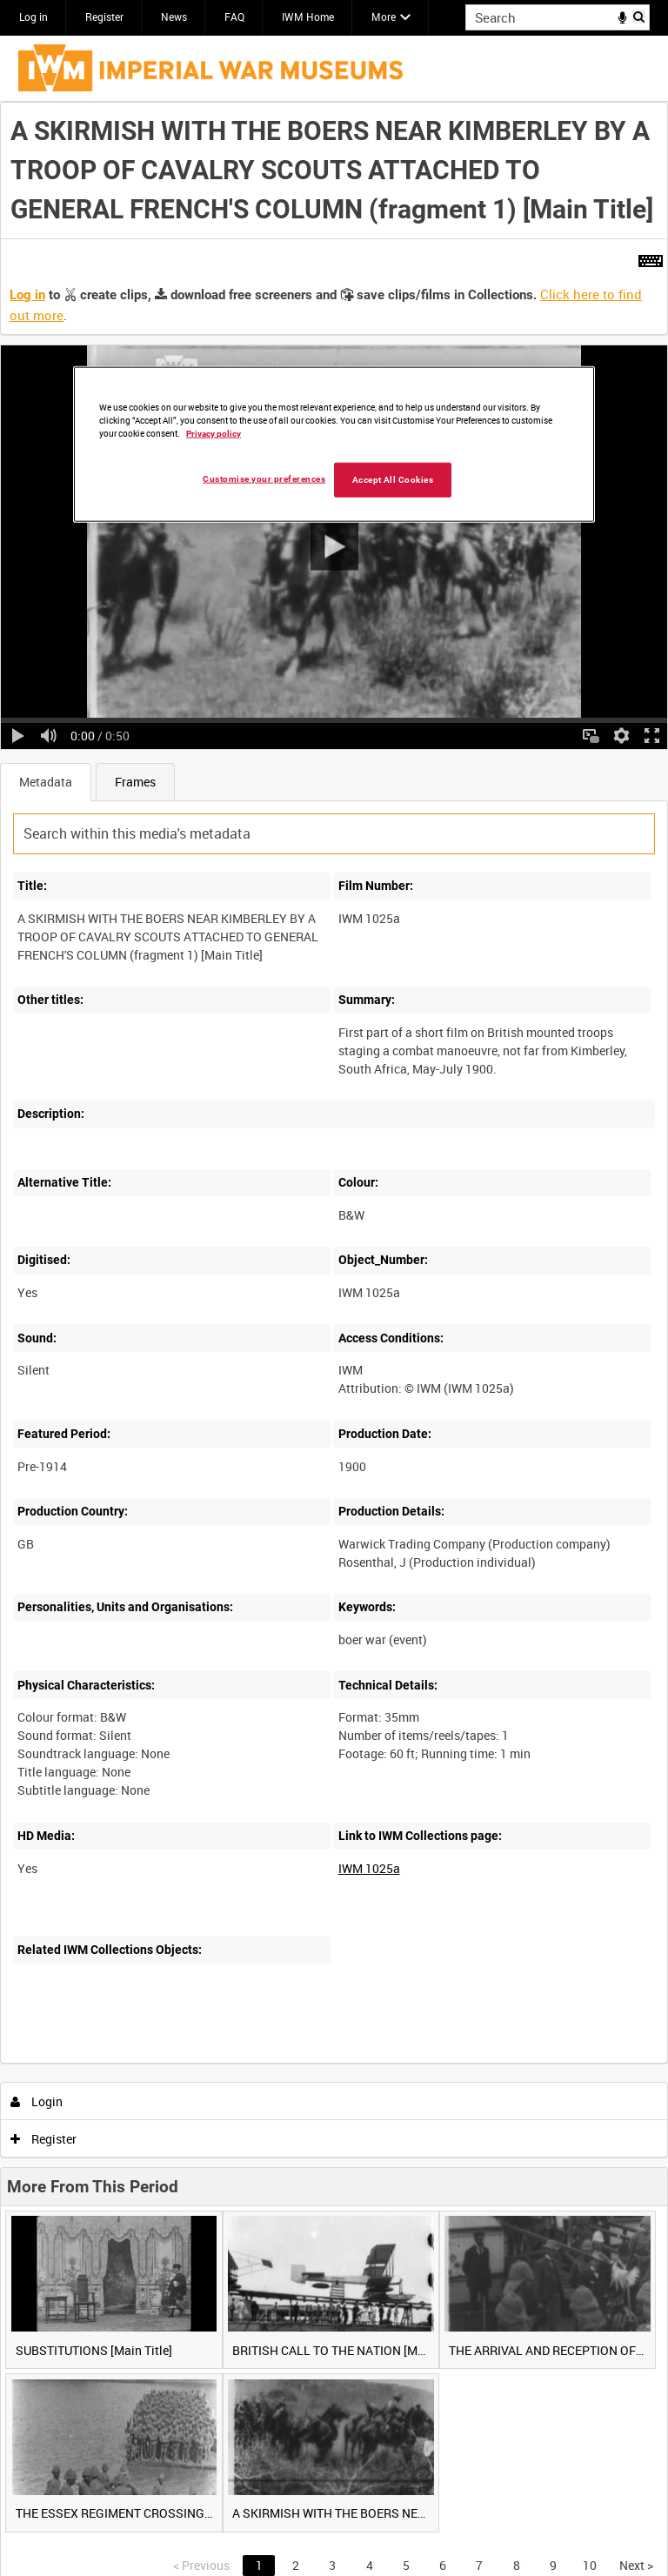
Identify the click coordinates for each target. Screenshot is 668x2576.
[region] (334, 444)
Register (104, 16)
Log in (33, 16)
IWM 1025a (369, 1868)
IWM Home (308, 16)
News (174, 16)
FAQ (234, 16)
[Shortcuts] (650, 257)
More (383, 16)
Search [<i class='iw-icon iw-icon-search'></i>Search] (639, 16)
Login (36, 2101)
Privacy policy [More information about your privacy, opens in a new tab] (213, 433)
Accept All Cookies (393, 480)
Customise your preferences (264, 479)
